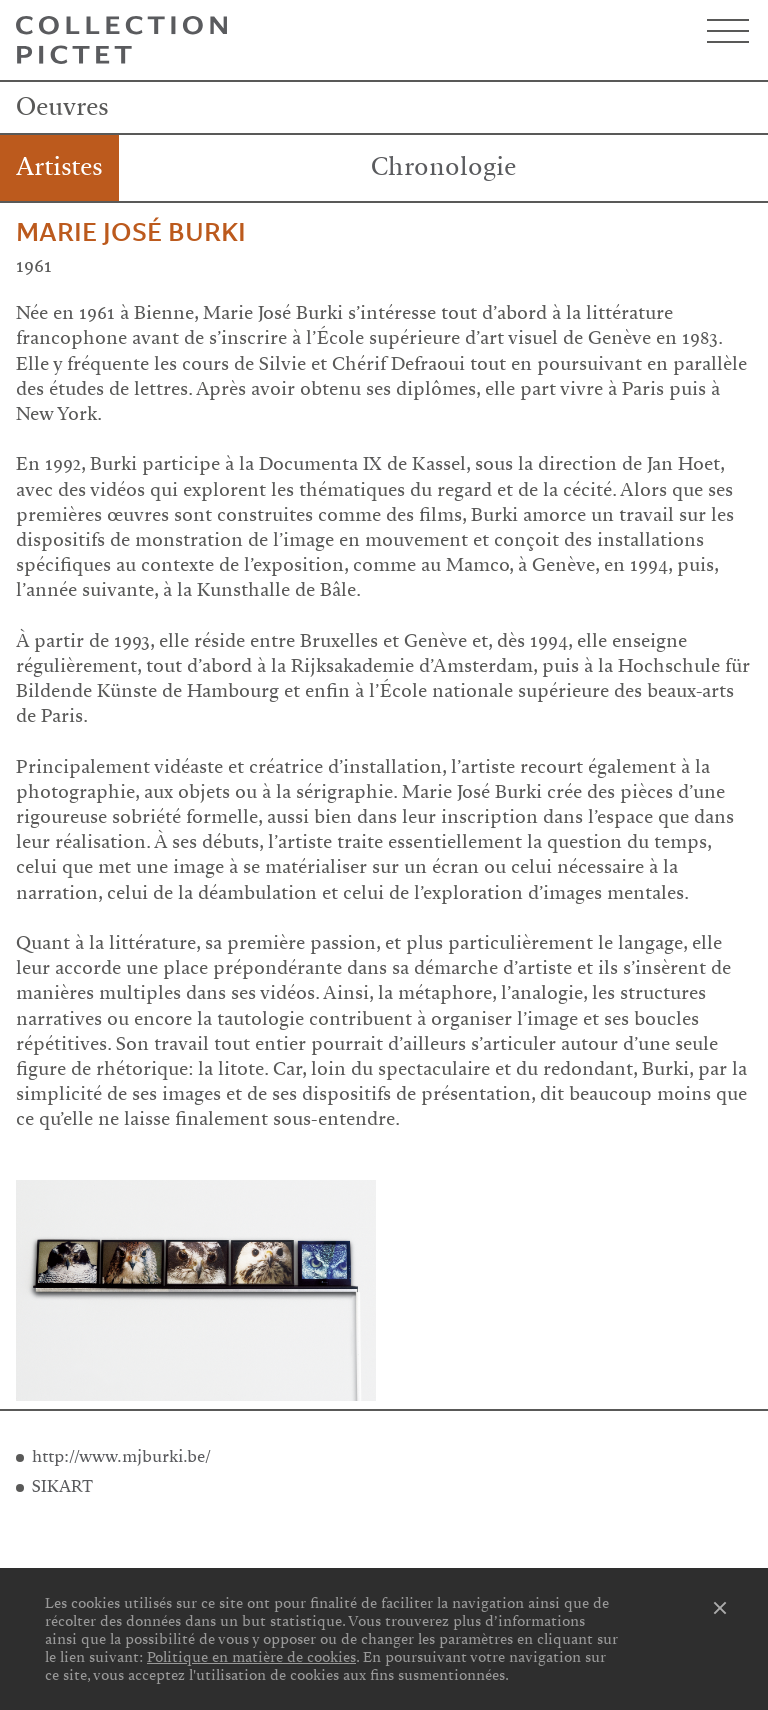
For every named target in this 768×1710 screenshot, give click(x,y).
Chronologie (443, 167)
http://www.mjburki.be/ (121, 1456)
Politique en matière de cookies (251, 1657)
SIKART (62, 1486)
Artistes (59, 167)
